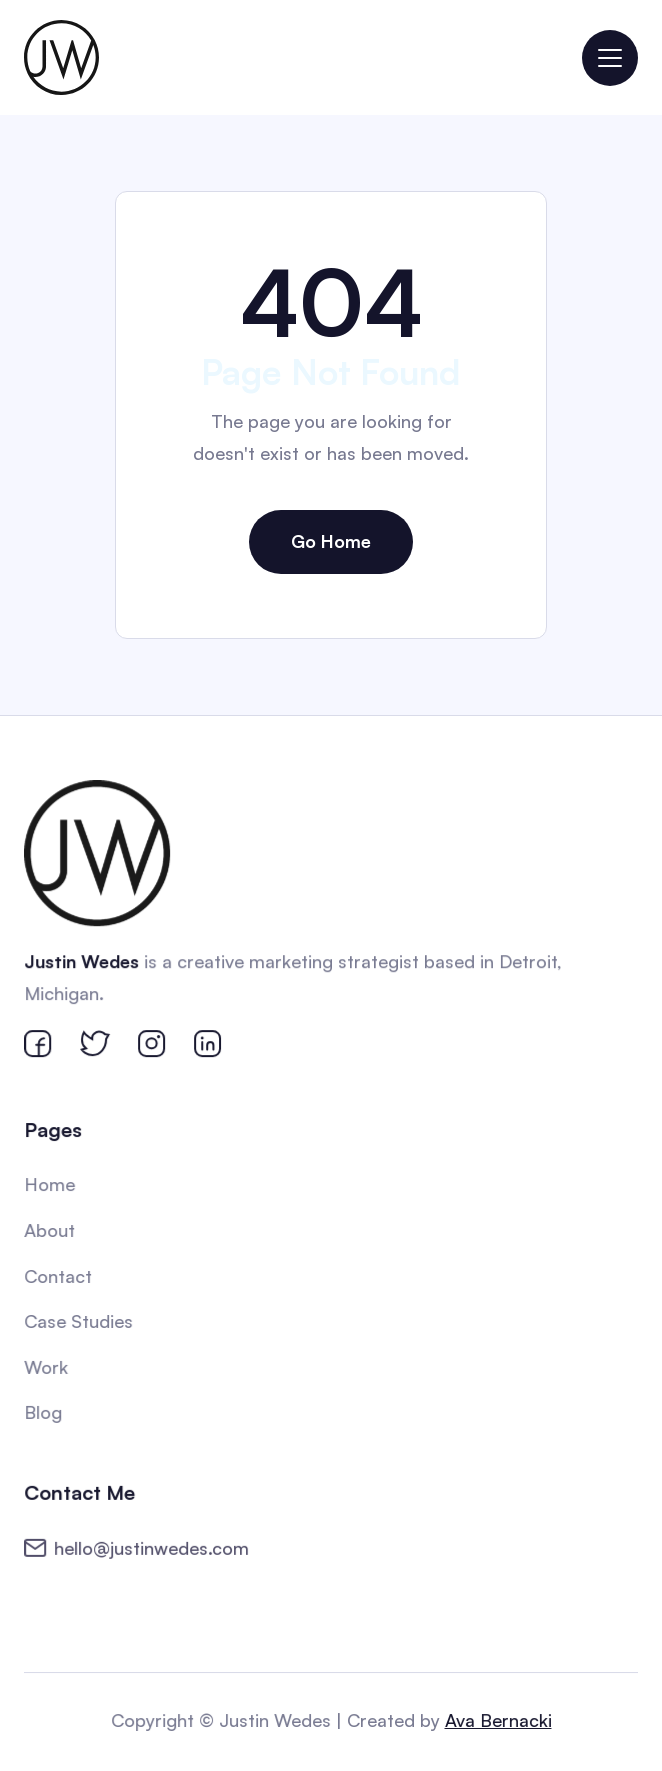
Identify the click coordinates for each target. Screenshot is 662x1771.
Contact (60, 1276)
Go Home (331, 541)
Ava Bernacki (497, 1720)
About (51, 1230)
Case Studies (80, 1321)
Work (48, 1366)
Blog (45, 1411)
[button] (610, 58)
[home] (61, 57)
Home (51, 1185)
